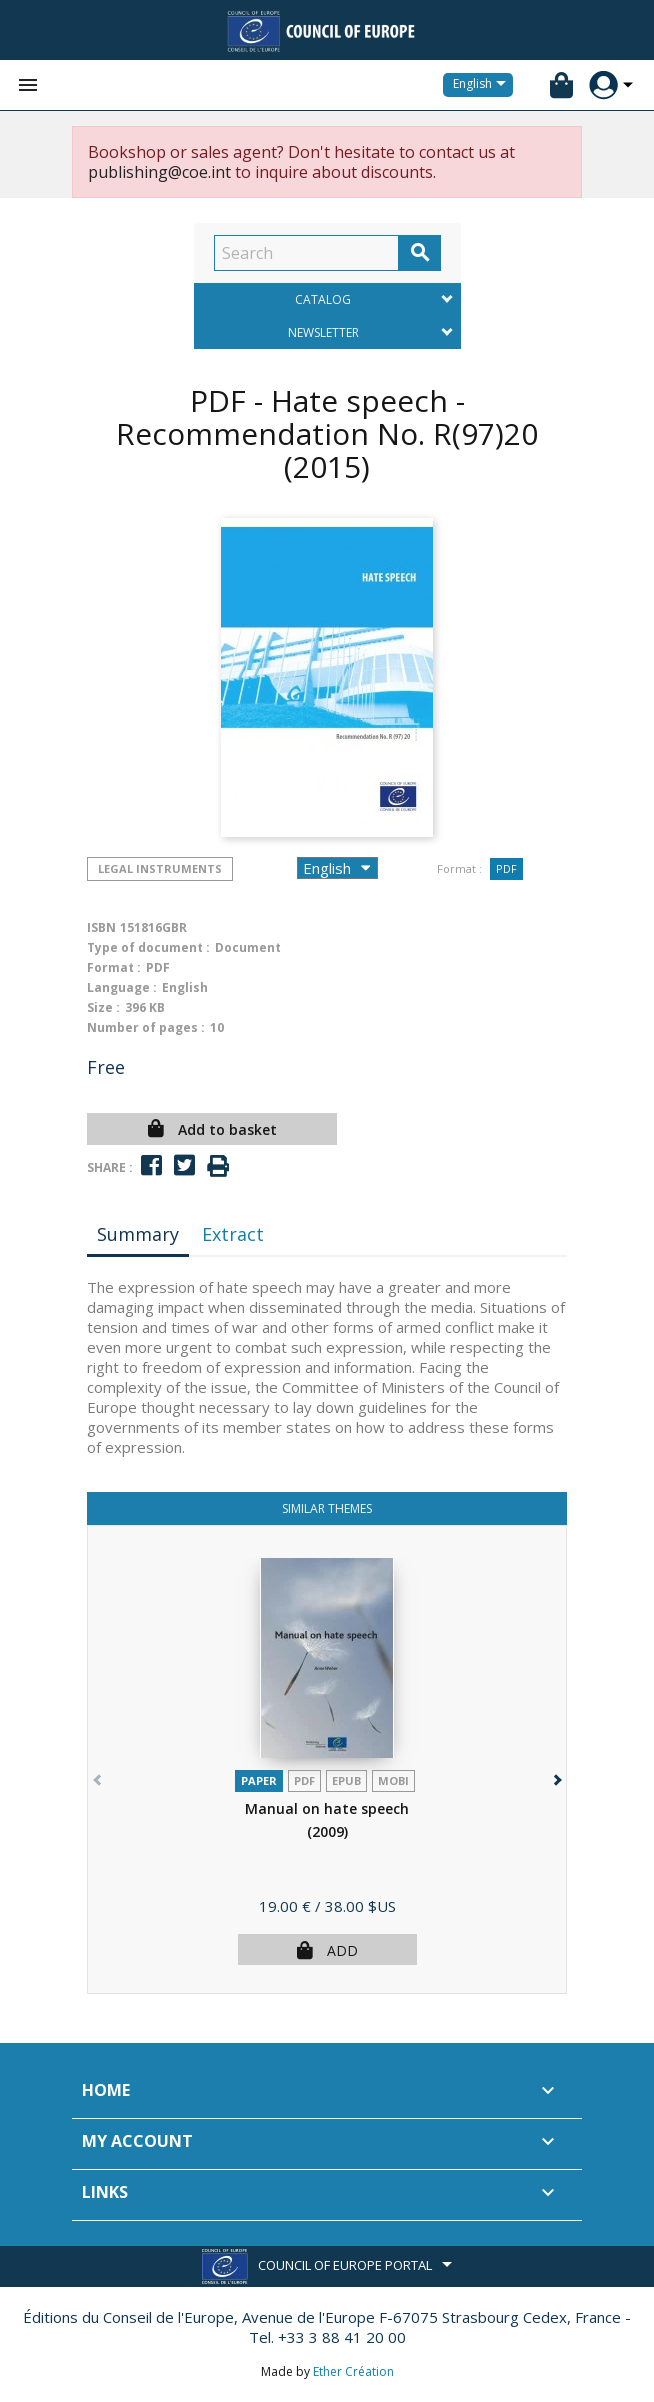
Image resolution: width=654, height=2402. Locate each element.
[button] (555, 1775)
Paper (259, 1780)
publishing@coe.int (159, 172)
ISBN (101, 927)
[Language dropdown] (483, 85)
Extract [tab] (233, 1234)
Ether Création (353, 2371)
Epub (346, 1780)
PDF (506, 868)
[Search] (306, 253)
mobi (393, 1780)
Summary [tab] (138, 1234)
